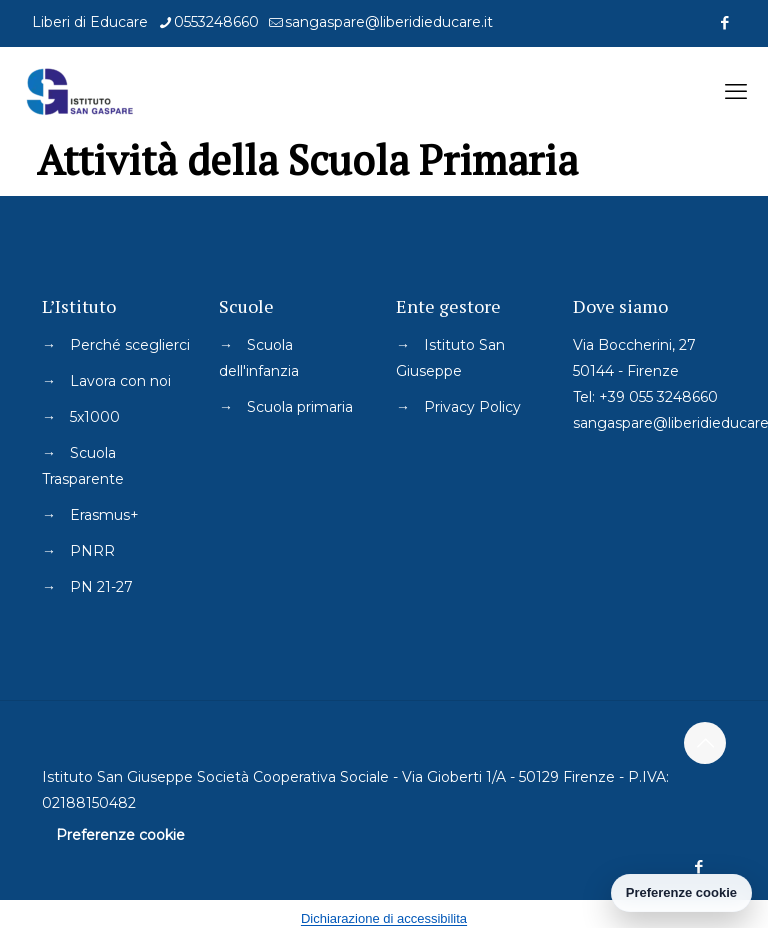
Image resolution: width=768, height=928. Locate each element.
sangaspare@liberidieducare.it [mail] (389, 22)
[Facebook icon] (724, 22)
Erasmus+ (104, 515)
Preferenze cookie (120, 835)
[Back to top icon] (705, 743)
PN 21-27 (101, 587)
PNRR (92, 551)
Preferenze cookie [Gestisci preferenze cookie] (681, 892)
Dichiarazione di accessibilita (384, 918)
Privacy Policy (472, 407)
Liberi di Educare (90, 22)
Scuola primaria (300, 407)
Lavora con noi (120, 381)
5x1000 (95, 417)
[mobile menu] (736, 92)
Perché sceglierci (130, 345)
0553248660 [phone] (216, 22)
